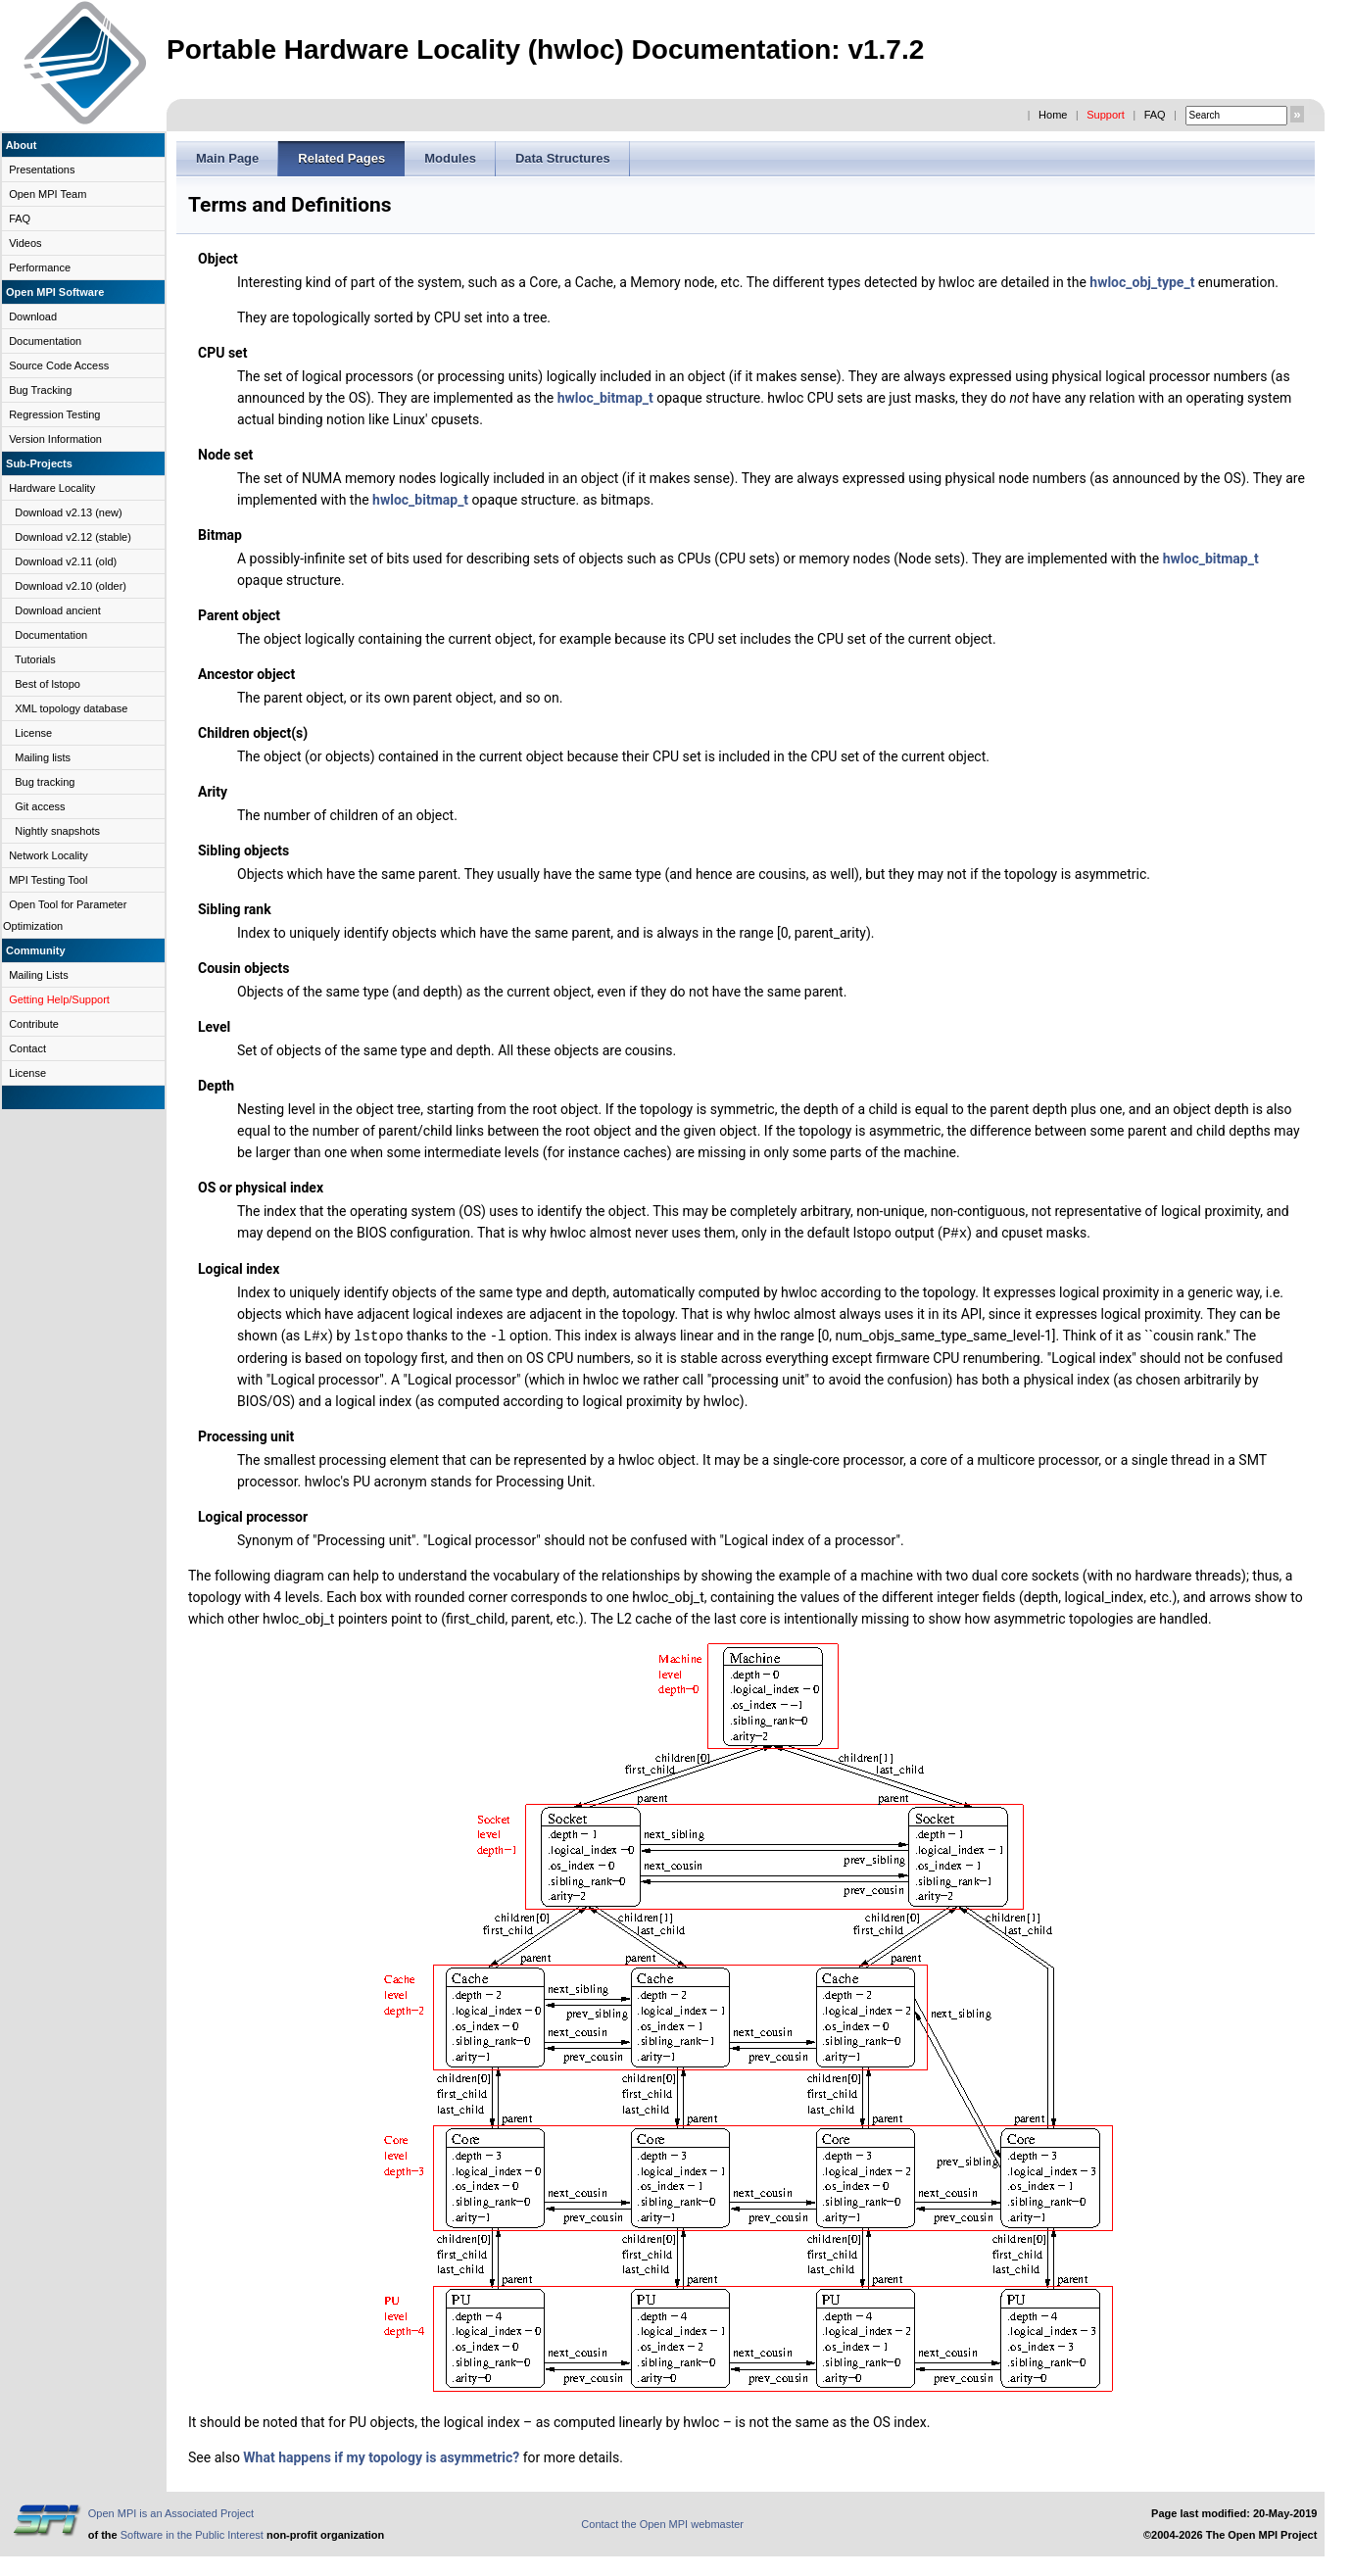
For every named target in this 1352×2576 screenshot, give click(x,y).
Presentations (41, 169)
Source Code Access (59, 365)
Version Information (55, 439)
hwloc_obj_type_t (1141, 282)
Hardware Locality (52, 488)
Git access (40, 806)
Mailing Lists (39, 975)
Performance (40, 267)
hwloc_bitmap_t (605, 398)
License (33, 733)
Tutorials (35, 659)
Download (33, 316)
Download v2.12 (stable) (73, 537)
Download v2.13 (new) (68, 512)
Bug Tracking (40, 390)
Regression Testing (54, 414)
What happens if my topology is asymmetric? (381, 2455)
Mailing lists (43, 757)
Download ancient (57, 610)
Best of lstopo (47, 684)
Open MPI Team (47, 194)
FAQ (1155, 115)
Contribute (34, 1024)
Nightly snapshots (57, 831)
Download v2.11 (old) (66, 561)
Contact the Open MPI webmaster (662, 2522)
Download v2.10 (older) (70, 586)
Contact (27, 1048)
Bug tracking (44, 782)
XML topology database (71, 708)
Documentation (45, 341)
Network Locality (48, 855)
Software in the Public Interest (192, 2533)
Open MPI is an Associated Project (171, 2511)
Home (1052, 115)
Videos (25, 243)
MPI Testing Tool (48, 880)
